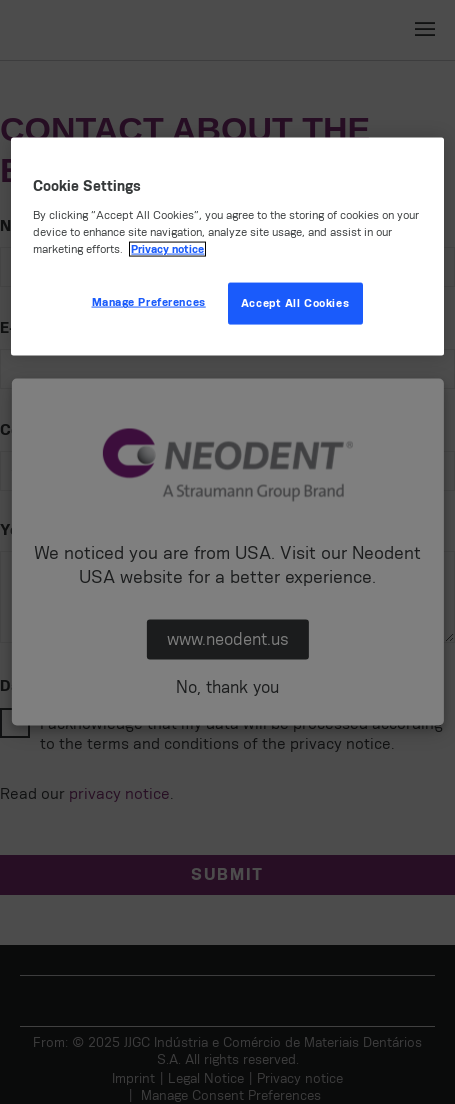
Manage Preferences (149, 302)
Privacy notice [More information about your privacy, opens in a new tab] (167, 249)
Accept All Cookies (295, 303)
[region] (227, 246)
